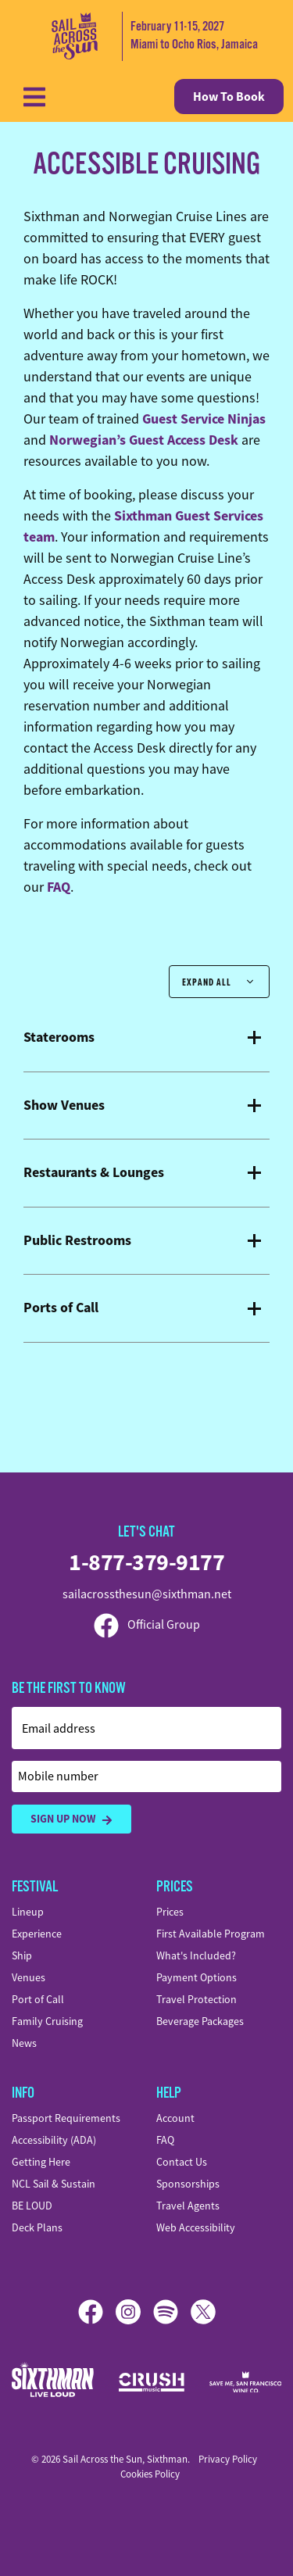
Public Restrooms (77, 1241)
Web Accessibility (195, 2227)
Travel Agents (188, 2206)
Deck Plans (37, 2227)
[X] (203, 2311)
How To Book (229, 96)
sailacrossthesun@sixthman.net (147, 1594)
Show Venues (64, 1105)
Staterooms (59, 1037)
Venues (28, 1977)
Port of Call (38, 1999)
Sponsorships (188, 2184)
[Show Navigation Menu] (34, 97)
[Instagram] (134, 2311)
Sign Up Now (71, 1819)
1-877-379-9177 (146, 1562)
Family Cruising (47, 2021)
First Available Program (210, 1934)
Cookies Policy (150, 2474)
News (24, 2043)
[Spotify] (172, 2311)
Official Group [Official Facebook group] (147, 1625)
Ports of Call (60, 1308)
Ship (22, 1955)
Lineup (28, 1912)
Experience (37, 1934)
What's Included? (196, 1955)
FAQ (58, 887)
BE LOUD (32, 2206)
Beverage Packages (200, 2021)
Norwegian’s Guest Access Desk (143, 440)
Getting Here (41, 2162)
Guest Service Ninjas (204, 419)
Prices (170, 1912)
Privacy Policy (227, 2459)
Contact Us (181, 2162)
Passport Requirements (66, 2118)
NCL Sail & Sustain (53, 2184)
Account (175, 2118)
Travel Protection (196, 1999)
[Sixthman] (53, 2382)
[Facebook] (97, 2311)
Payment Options (196, 1977)
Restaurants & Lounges (93, 1173)
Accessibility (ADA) (54, 2140)
